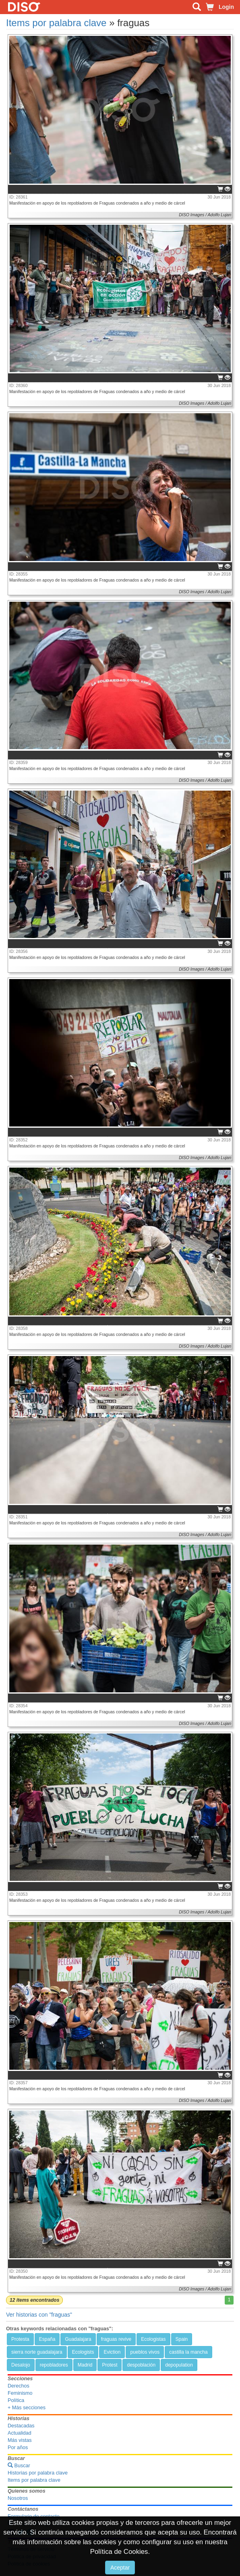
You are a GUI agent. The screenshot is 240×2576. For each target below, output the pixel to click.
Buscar (19, 2465)
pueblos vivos (144, 2352)
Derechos (18, 2386)
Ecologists (83, 2352)
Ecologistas (153, 2339)
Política (16, 2400)
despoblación (141, 2365)
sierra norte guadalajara (36, 2352)
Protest (109, 2365)
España (47, 2339)
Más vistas (19, 2440)
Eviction (111, 2352)
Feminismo (20, 2393)
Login (226, 7)
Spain (182, 2339)
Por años (18, 2447)
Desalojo (20, 2365)
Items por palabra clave (56, 22)
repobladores (54, 2365)
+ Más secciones (27, 2407)
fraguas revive (116, 2339)
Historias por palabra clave (38, 2473)
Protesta (20, 2339)
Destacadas (21, 2426)
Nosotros (18, 2498)
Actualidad (19, 2433)
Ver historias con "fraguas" (39, 2314)
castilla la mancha (188, 2352)
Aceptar (120, 2567)
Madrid (85, 2365)
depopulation (179, 2365)
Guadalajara (78, 2339)
